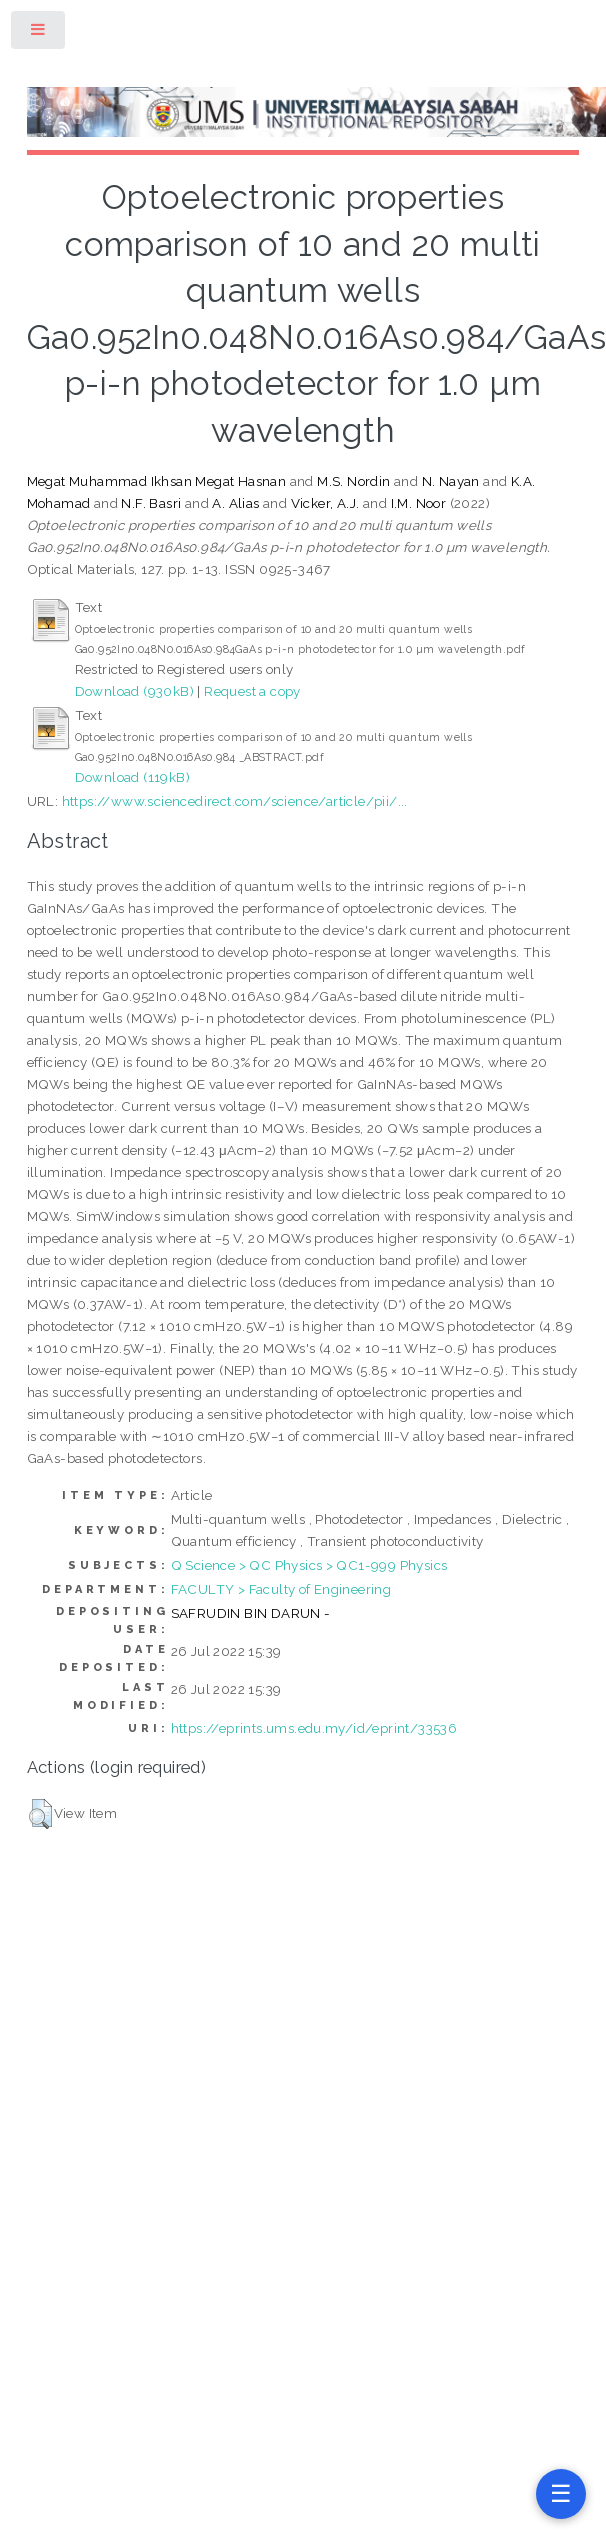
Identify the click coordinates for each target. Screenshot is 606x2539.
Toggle (39, 33)
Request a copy (252, 691)
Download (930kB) (134, 691)
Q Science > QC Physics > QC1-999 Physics (309, 1565)
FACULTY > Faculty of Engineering (281, 1589)
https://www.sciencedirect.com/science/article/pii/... (235, 801)
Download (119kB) (132, 777)
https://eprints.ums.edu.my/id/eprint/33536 (314, 1728)
